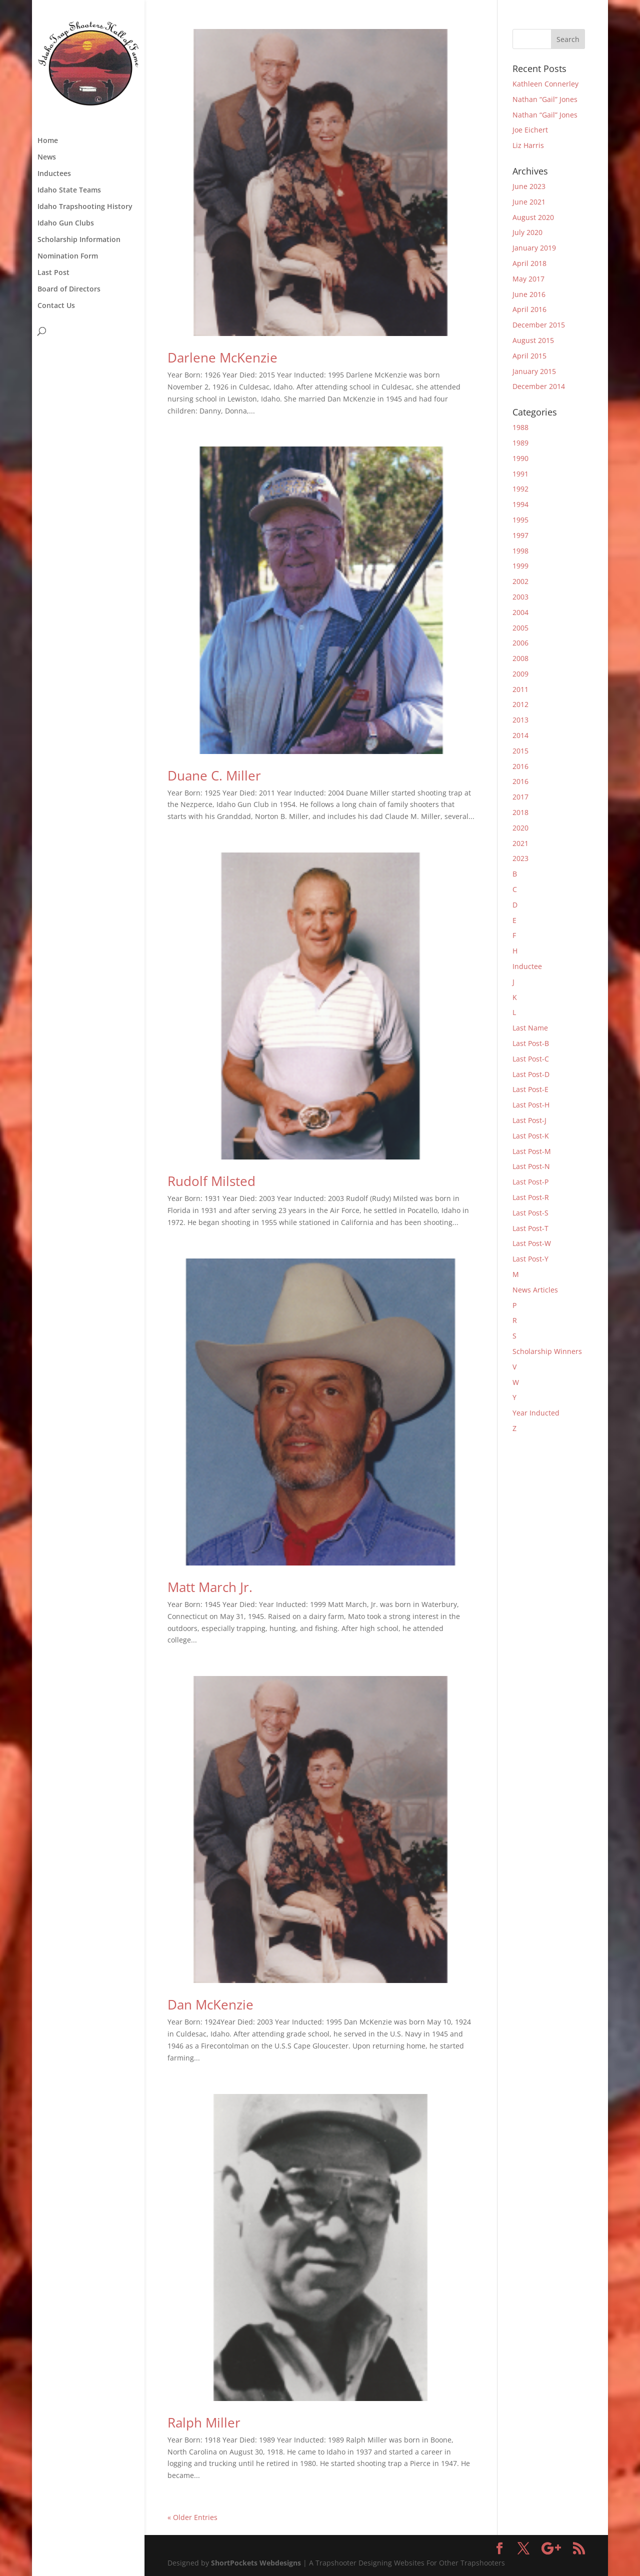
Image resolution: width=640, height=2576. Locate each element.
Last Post (54, 273)
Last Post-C (530, 1059)
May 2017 (528, 279)
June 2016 (529, 294)
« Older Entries (193, 2517)
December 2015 (538, 325)
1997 (520, 535)
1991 (520, 473)
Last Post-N (531, 1166)
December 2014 (538, 386)
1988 (520, 427)
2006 (520, 643)
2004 (520, 612)
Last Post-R (530, 1197)
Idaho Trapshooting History (85, 207)
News (47, 158)
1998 (520, 551)
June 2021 (529, 201)
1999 (520, 565)
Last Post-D (531, 1074)
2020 (520, 827)
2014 (520, 735)
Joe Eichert (530, 129)
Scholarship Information (79, 240)
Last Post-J (529, 1120)
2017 (520, 797)
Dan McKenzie (211, 2005)
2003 (520, 597)
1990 (520, 458)
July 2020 (527, 232)
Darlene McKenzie (223, 357)
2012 (520, 704)
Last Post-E (530, 1089)
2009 (520, 673)
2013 (520, 719)
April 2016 (529, 309)
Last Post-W (531, 1243)
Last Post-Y (530, 1259)
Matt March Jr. (210, 1587)
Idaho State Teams (69, 190)
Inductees (54, 174)
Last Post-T (530, 1228)
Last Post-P (530, 1181)
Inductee (527, 966)
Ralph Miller (204, 2423)
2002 (520, 581)
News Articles (535, 1289)
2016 (520, 766)
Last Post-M (531, 1151)
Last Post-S (530, 1213)
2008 (520, 658)
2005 (520, 627)
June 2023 (529, 186)
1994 (520, 504)
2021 (520, 843)
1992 (520, 489)
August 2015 (533, 340)
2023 (520, 858)
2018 (520, 812)
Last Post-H (531, 1105)
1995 (520, 519)
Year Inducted (536, 1413)
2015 (520, 751)
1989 (520, 443)
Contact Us (56, 306)
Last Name (530, 1027)
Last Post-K (530, 1135)
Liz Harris (528, 145)
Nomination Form (68, 256)
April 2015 (529, 355)
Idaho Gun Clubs (66, 224)
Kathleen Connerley (545, 83)
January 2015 (534, 371)
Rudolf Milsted (212, 1181)
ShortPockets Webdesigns (256, 2563)
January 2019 (534, 247)
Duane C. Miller (214, 775)
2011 (520, 689)
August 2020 (533, 217)
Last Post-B (530, 1043)
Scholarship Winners (547, 1351)
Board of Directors (69, 290)
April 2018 (529, 263)
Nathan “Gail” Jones (545, 99)
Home (48, 141)
